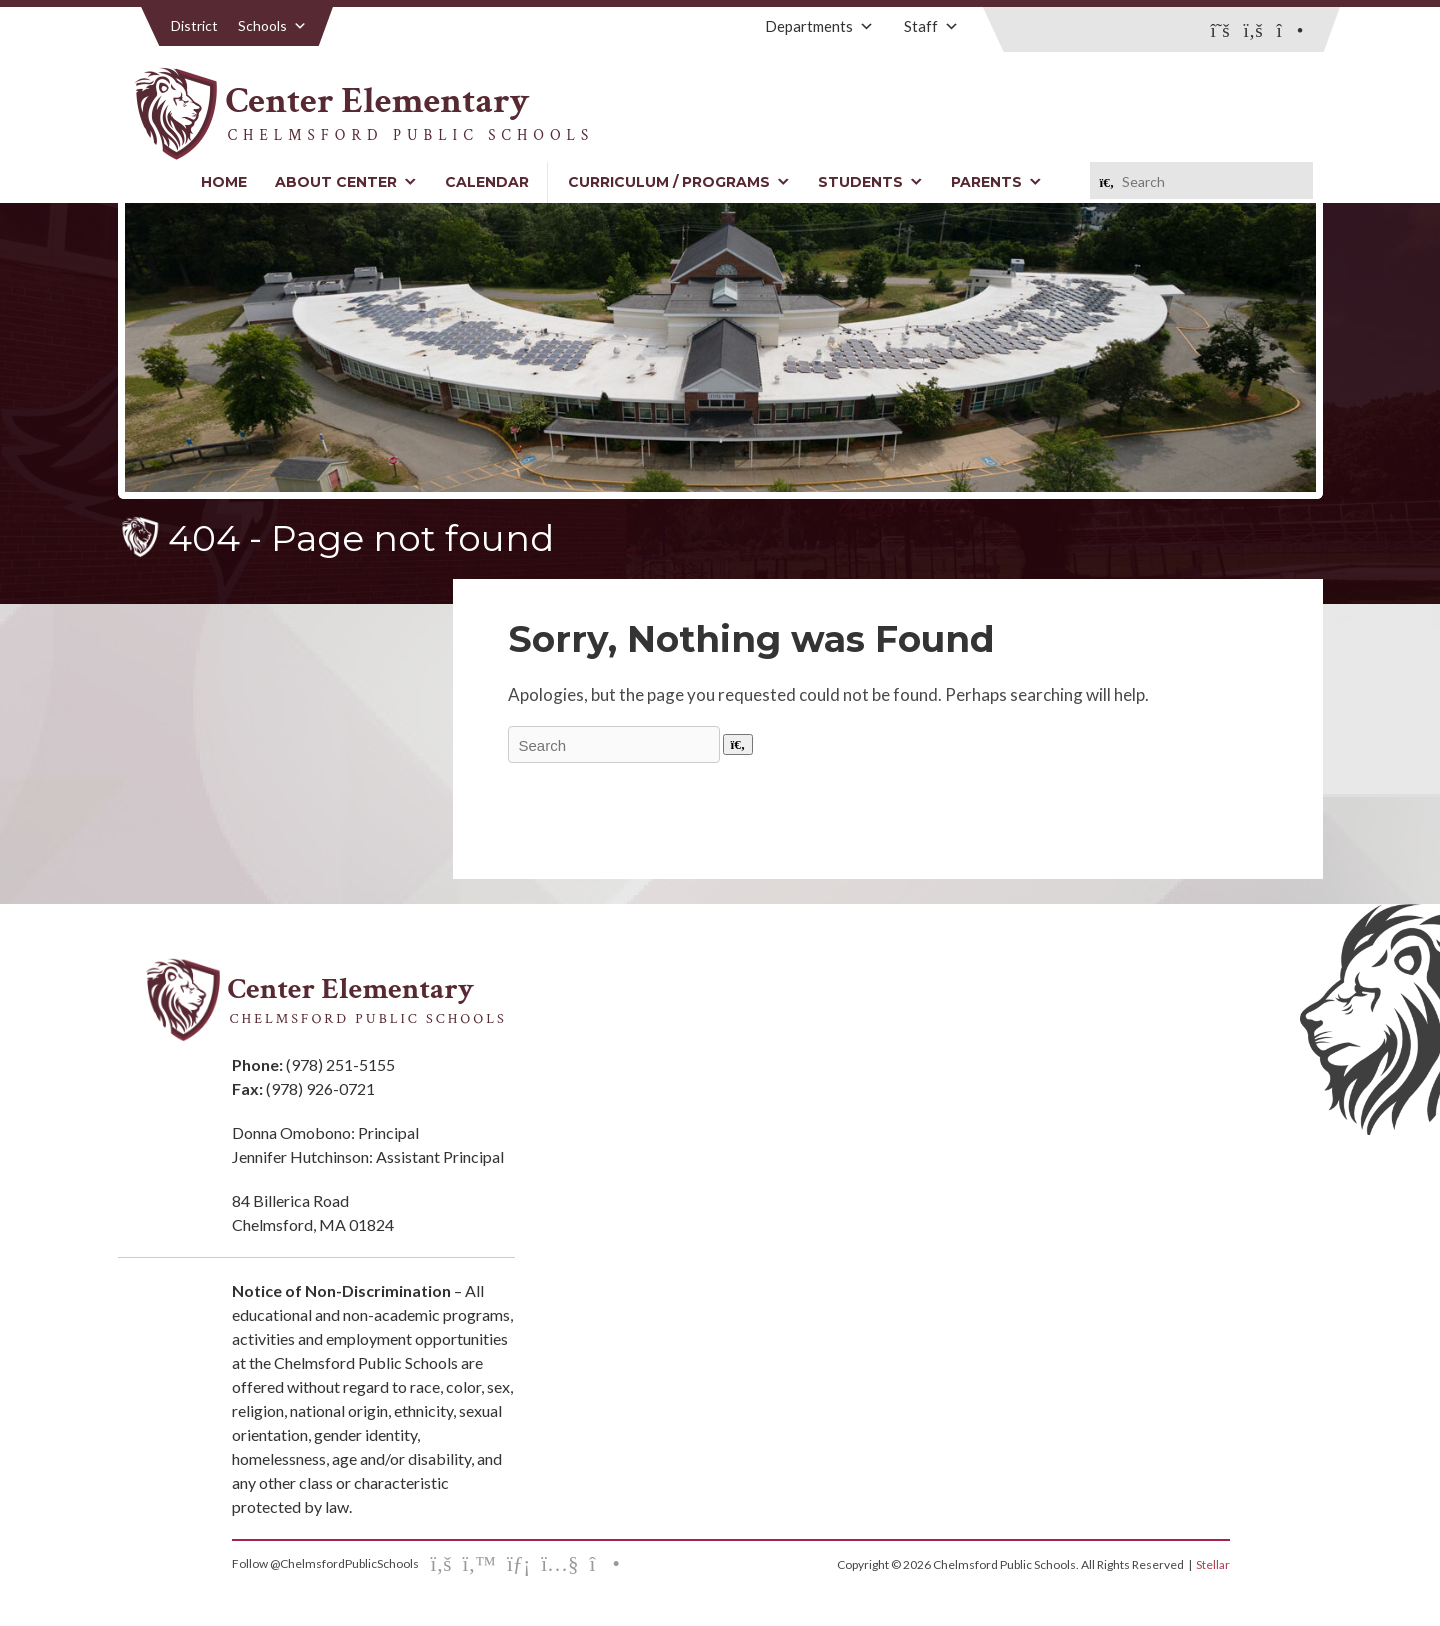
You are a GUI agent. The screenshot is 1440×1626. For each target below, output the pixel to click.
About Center (346, 182)
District (194, 25)
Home (224, 182)
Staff (931, 26)
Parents (996, 182)
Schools (272, 25)
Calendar (487, 182)
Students (870, 182)
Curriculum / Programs (679, 182)
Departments (819, 26)
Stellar (1213, 1564)
